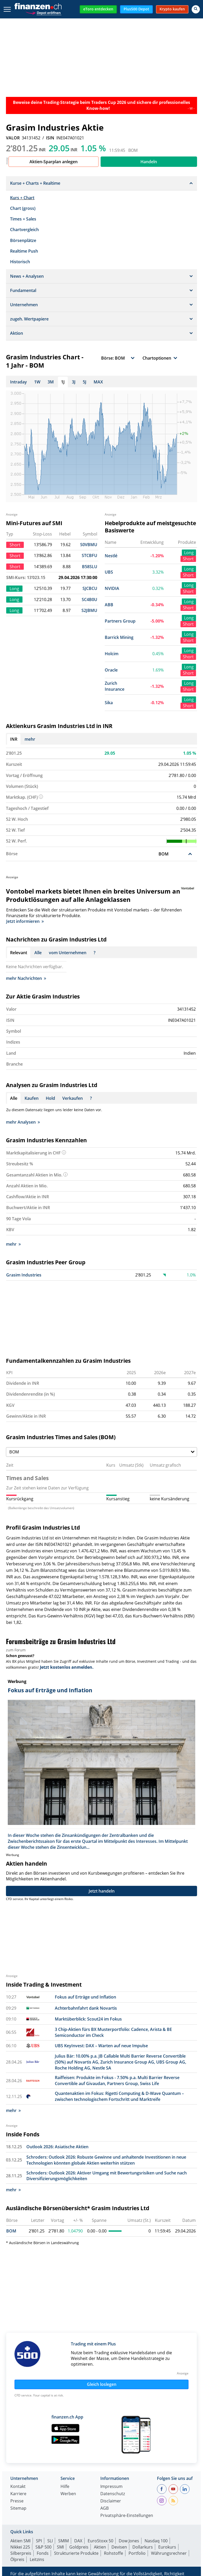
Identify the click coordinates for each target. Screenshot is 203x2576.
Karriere (18, 2494)
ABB (109, 605)
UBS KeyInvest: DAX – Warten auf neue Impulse (101, 2046)
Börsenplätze (23, 240)
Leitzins (37, 2559)
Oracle (111, 670)
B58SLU (89, 566)
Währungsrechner (169, 2553)
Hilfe (65, 2486)
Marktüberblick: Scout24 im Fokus (88, 2019)
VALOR (13, 138)
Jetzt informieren (25, 921)
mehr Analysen (23, 1122)
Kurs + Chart (22, 198)
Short (188, 559)
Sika (109, 702)
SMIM (63, 2541)
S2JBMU (89, 610)
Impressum (111, 2486)
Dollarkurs (142, 2547)
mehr (30, 739)
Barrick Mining (119, 637)
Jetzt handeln (102, 1891)
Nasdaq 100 (156, 2541)
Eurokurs (167, 2547)
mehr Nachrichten (26, 978)
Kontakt (18, 2486)
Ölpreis (17, 2559)
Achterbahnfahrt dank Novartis (86, 2008)
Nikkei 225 (20, 2547)
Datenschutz (112, 2494)
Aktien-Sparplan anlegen (53, 162)
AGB (104, 2508)
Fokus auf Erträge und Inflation (85, 1997)
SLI (50, 2541)
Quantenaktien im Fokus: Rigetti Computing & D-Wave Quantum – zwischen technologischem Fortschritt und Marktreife (119, 2096)
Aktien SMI (20, 2541)
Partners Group (120, 621)
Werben (68, 2494)
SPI (39, 2541)
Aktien (100, 2547)
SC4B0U (89, 599)
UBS (109, 572)
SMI (60, 2547)
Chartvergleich (24, 229)
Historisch (20, 262)
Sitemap (18, 2508)
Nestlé (111, 556)
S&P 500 (43, 2547)
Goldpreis (78, 2547)
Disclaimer (110, 2501)
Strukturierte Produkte (76, 2553)
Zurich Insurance (114, 686)
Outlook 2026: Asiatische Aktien (57, 2147)
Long (189, 552)
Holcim (111, 654)
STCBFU (89, 555)
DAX (78, 2541)
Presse (17, 2501)
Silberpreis (20, 2553)
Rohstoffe (113, 2553)
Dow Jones (129, 2541)
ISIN (50, 138)
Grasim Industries (23, 1275)
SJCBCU (89, 588)
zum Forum (16, 1649)
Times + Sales (23, 219)
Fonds (43, 2553)
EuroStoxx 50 (100, 2541)
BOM (11, 2231)
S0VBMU (88, 544)
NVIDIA (112, 588)
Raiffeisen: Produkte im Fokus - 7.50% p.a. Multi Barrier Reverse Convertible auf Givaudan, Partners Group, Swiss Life (117, 2080)
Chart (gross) (22, 208)
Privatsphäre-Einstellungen (126, 2515)
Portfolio (137, 2553)
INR (13, 739)
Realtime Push (24, 251)
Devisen (119, 2547)
